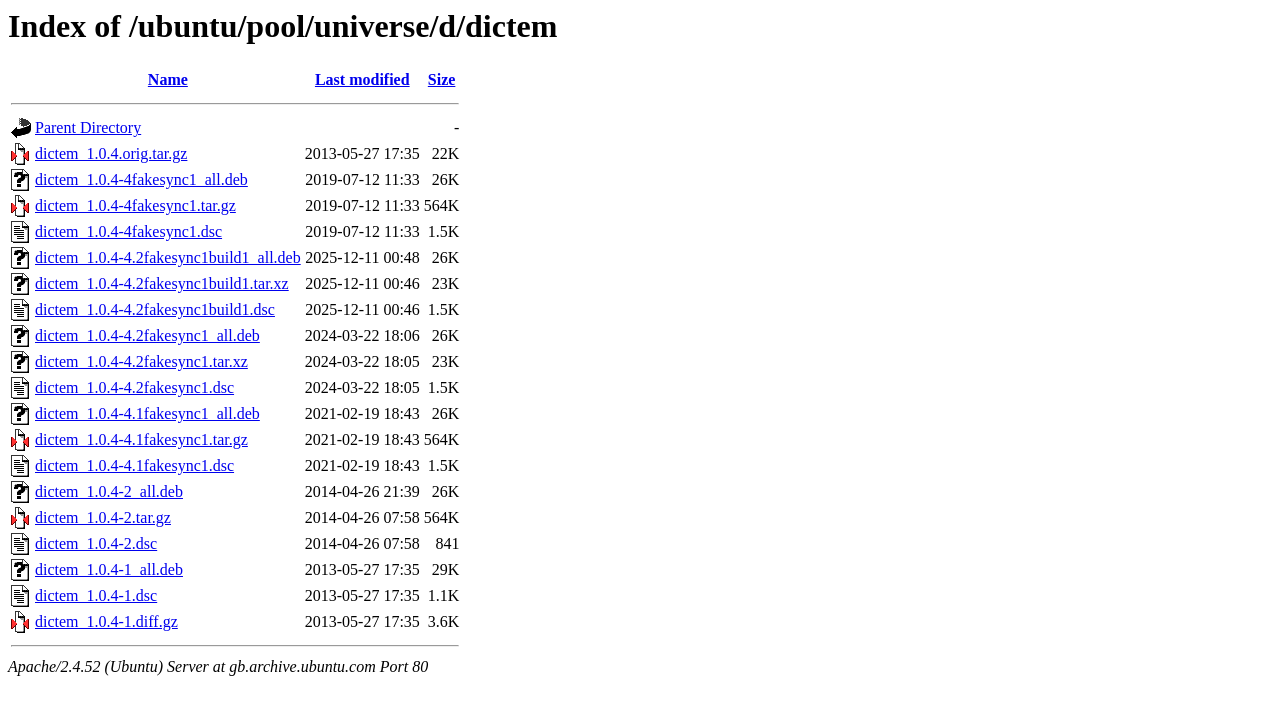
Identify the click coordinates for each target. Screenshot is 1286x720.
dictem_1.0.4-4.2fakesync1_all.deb (147, 335)
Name (168, 79)
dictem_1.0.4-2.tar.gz (103, 517)
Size (442, 79)
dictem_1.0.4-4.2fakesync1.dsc (134, 387)
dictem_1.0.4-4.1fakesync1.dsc (134, 465)
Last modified (362, 79)
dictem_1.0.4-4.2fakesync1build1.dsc (155, 309)
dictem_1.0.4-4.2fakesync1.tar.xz (141, 361)
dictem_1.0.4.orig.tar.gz (111, 153)
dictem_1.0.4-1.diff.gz (106, 621)
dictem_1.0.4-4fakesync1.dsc (128, 231)
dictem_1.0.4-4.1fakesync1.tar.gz (141, 439)
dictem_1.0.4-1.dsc (96, 595)
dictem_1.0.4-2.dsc (96, 543)
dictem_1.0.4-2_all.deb (109, 491)
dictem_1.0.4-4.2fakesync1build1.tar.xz (162, 283)
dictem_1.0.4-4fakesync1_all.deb (141, 179)
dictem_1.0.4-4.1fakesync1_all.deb (147, 413)
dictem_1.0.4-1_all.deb (109, 569)
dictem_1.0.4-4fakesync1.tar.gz (135, 205)
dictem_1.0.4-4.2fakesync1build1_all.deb (168, 257)
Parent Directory (88, 127)
